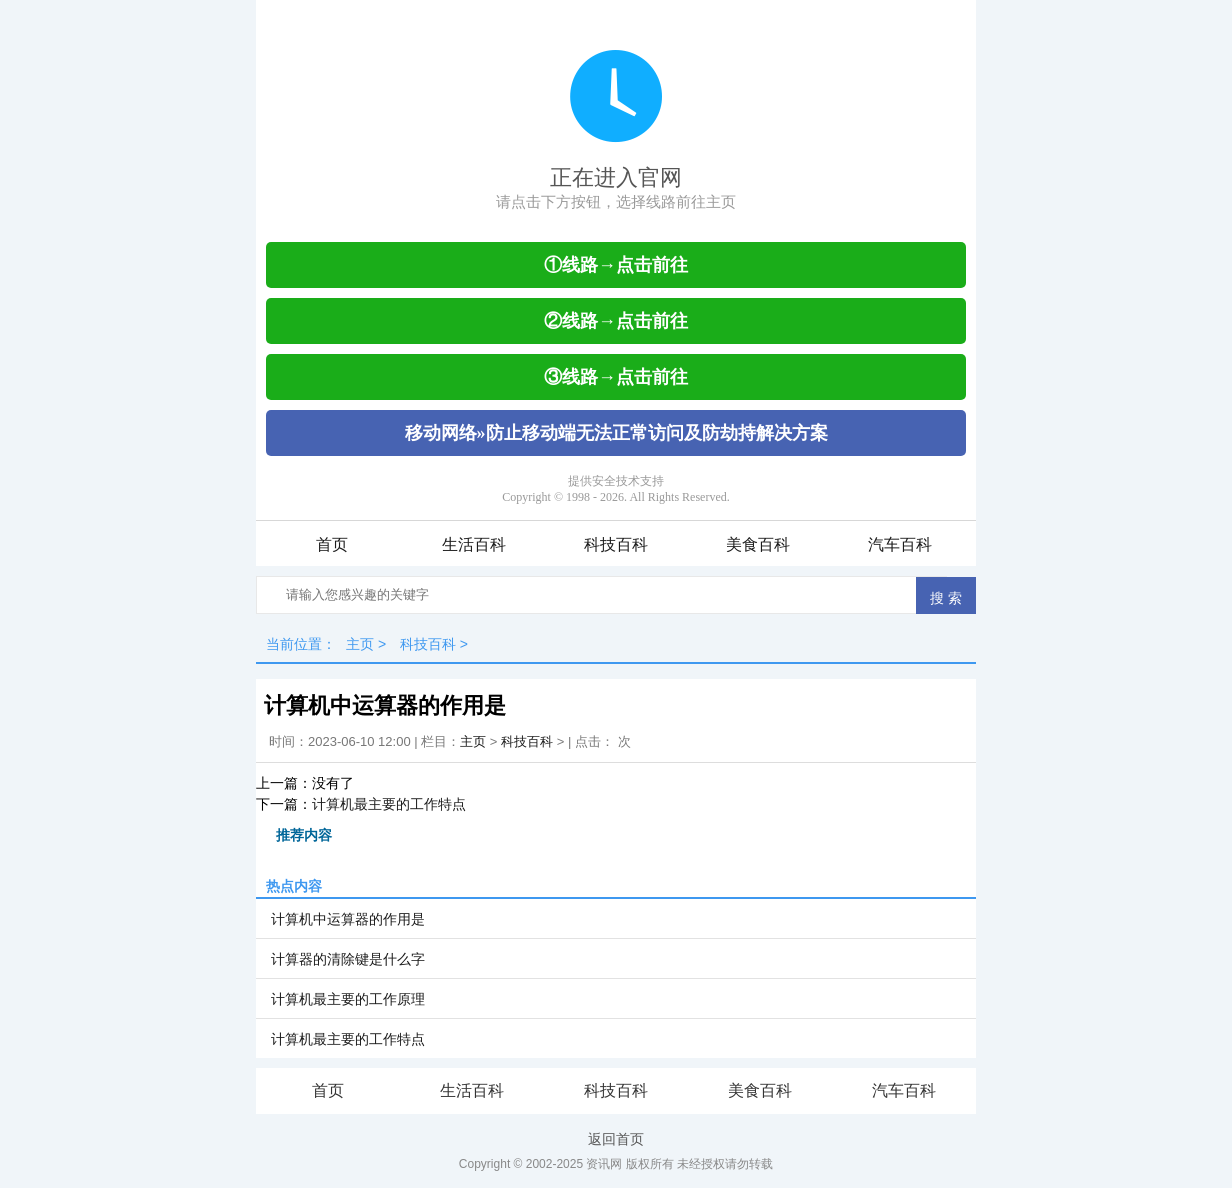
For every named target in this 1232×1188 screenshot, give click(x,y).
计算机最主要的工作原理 (348, 999)
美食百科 (758, 544)
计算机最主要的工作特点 (389, 804)
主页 (360, 644)
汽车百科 (900, 544)
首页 (332, 544)
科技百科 (616, 544)
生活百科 (474, 544)
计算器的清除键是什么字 (348, 959)
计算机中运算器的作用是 (348, 919)
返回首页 (616, 1139)
